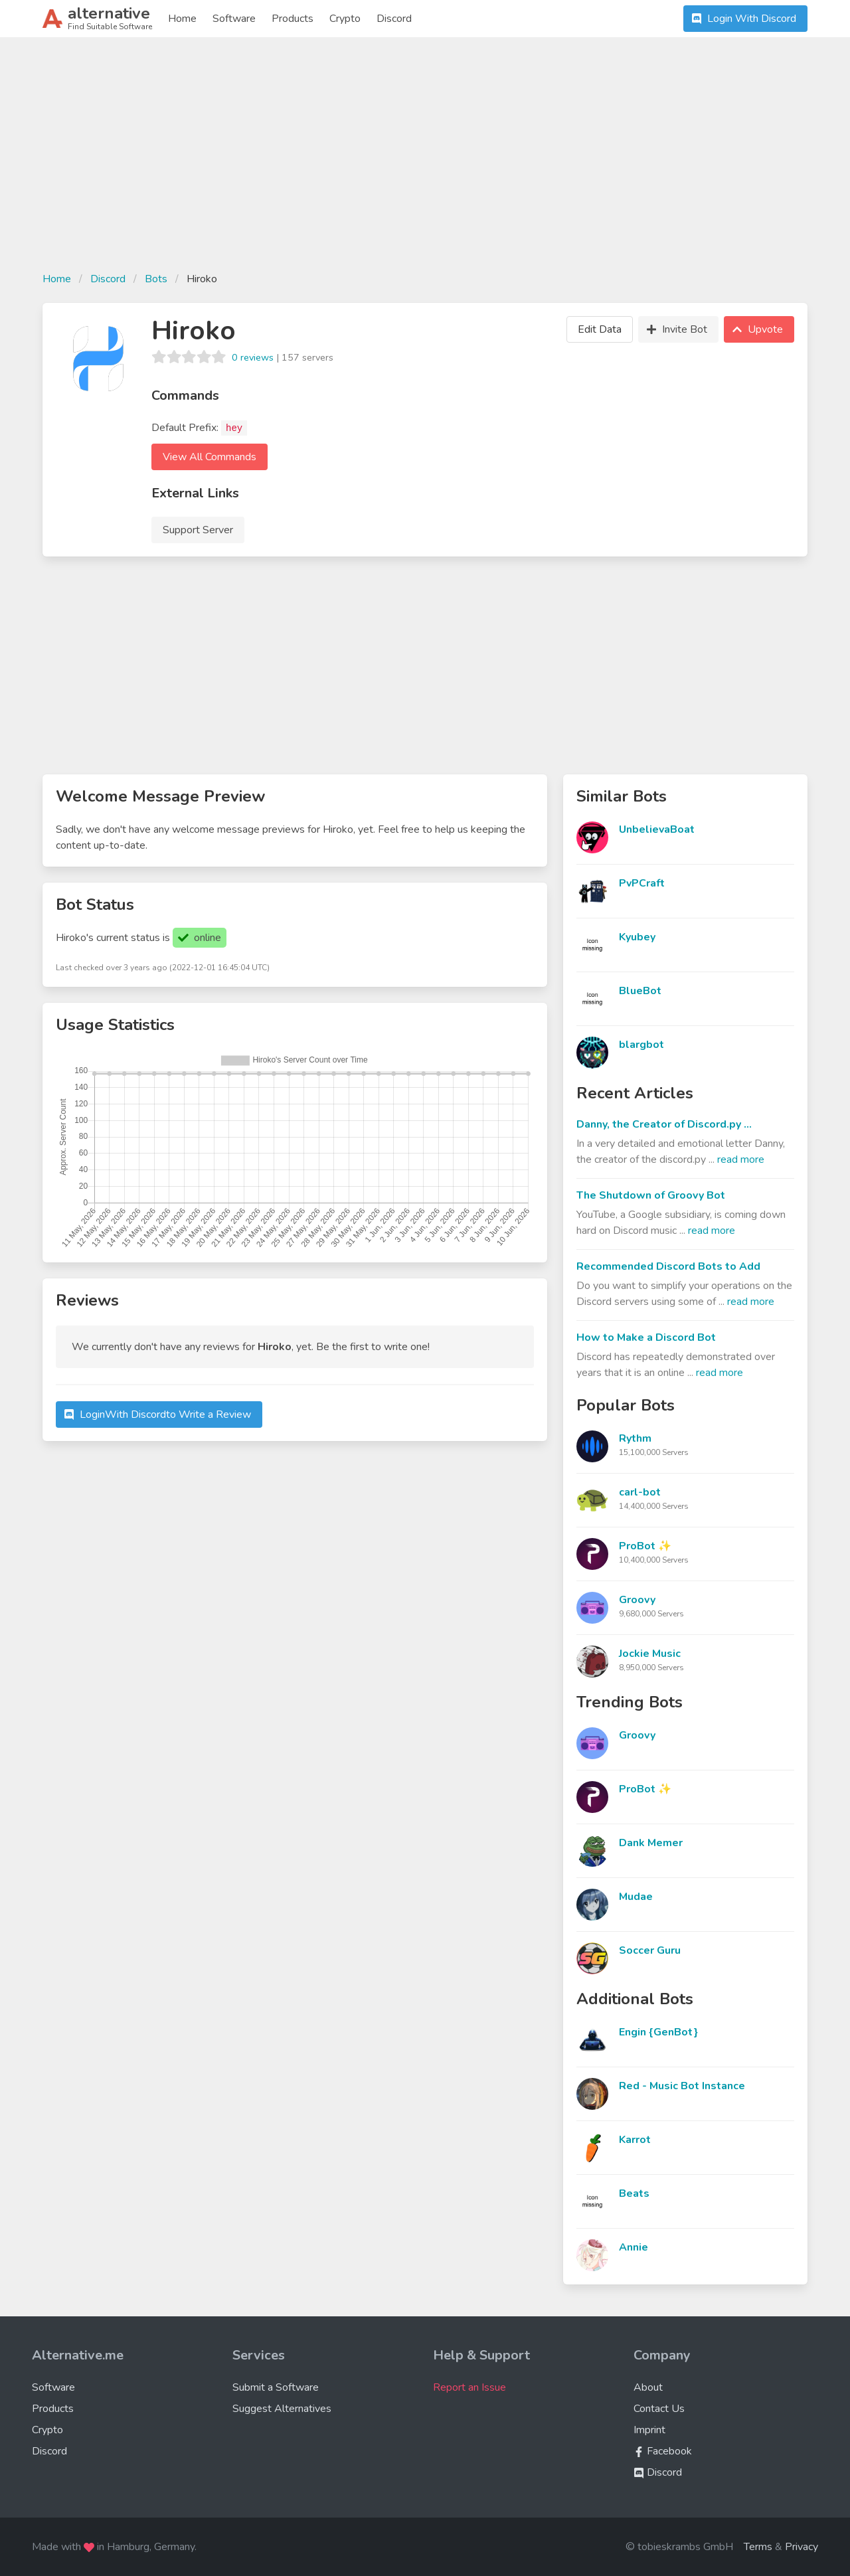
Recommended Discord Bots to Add (668, 1266)
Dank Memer (651, 1843)
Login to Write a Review (156, 1414)
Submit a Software (275, 2387)
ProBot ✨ (645, 1546)
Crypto (345, 18)
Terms (758, 2546)
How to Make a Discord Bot (646, 1337)
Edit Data (600, 329)
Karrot (635, 2139)
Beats (634, 2193)
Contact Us (659, 2408)
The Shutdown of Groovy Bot (650, 1195)
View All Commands (209, 457)
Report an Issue (469, 2387)
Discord (394, 18)
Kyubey (637, 937)
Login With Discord (742, 19)
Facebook (663, 2451)
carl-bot (640, 1492)
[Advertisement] (425, 162)
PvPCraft (642, 883)
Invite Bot (675, 329)
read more (740, 1159)
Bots (156, 279)
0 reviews (253, 357)
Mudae (636, 1896)
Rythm (635, 1438)
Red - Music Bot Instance (682, 2086)
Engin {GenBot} (658, 2032)
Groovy (637, 1599)
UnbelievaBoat (657, 829)
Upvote (756, 329)
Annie (633, 2247)
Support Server (198, 530)
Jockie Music (650, 1653)
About (648, 2387)
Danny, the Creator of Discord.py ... (664, 1124)
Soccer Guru (650, 1950)
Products (292, 18)
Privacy (801, 2546)
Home (182, 18)
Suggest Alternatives (281, 2408)
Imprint (649, 2430)
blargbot (641, 1044)
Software (234, 18)
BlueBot (640, 991)
